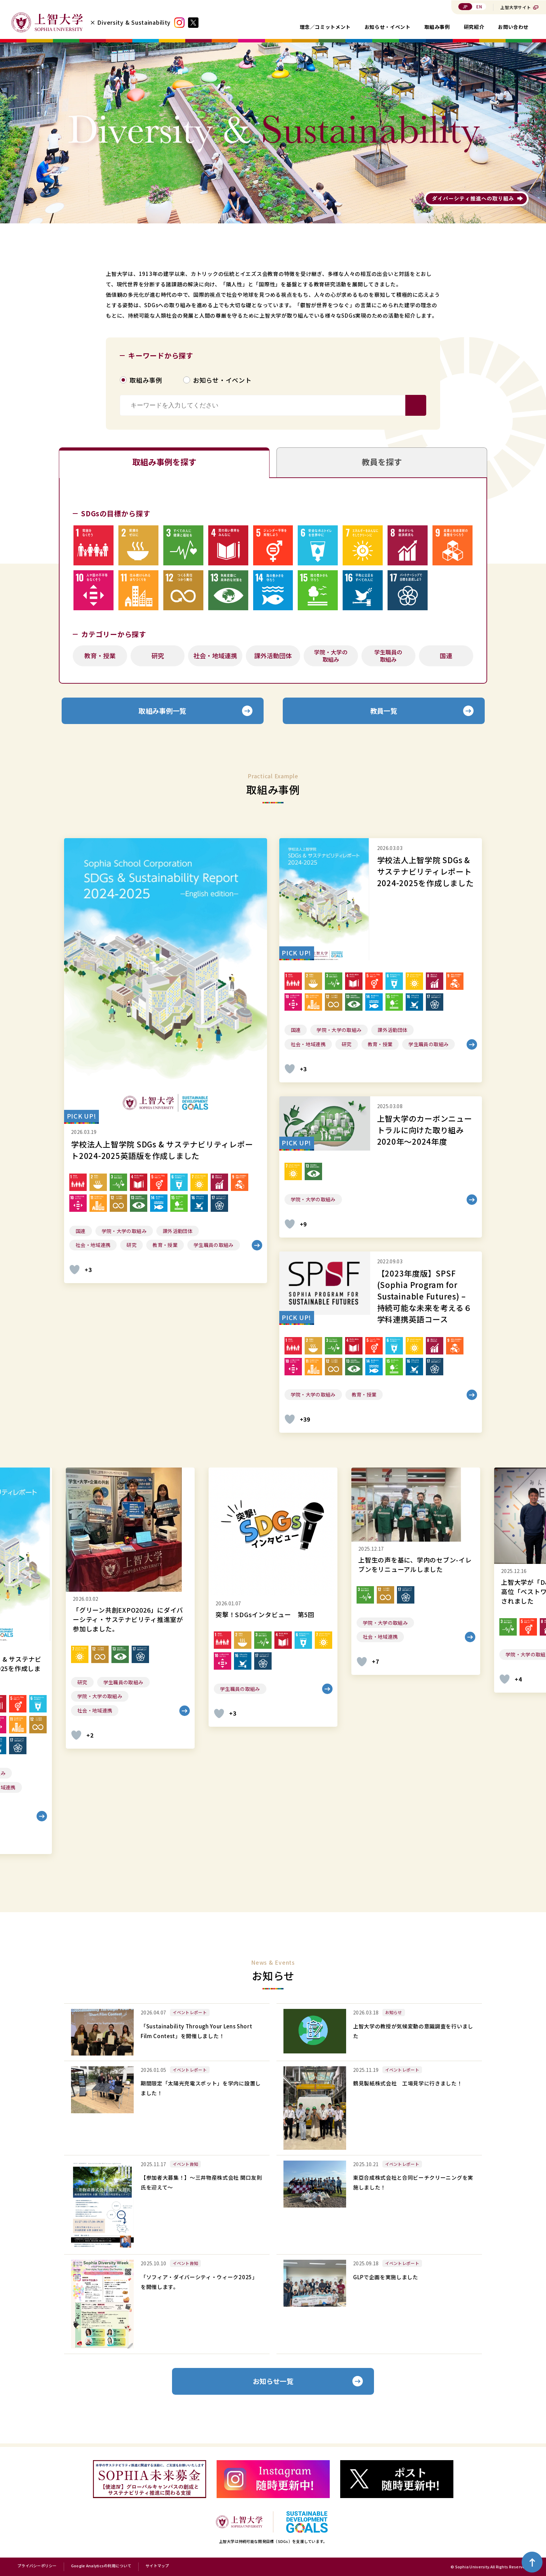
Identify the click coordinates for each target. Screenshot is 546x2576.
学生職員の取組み (388, 657)
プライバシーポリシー (37, 2565)
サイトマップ (157, 2565)
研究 (157, 656)
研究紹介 (474, 26)
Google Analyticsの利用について (101, 2565)
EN (479, 6)
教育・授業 (100, 656)
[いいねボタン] (74, 1272)
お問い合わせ (513, 26)
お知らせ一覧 (273, 2384)
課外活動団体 (273, 656)
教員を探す (382, 463)
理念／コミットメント (325, 26)
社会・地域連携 (215, 656)
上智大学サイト (515, 7)
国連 (446, 656)
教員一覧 (383, 713)
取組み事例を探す (164, 463)
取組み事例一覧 (163, 713)
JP (465, 6)
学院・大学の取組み (331, 657)
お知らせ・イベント (388, 26)
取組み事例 (437, 26)
